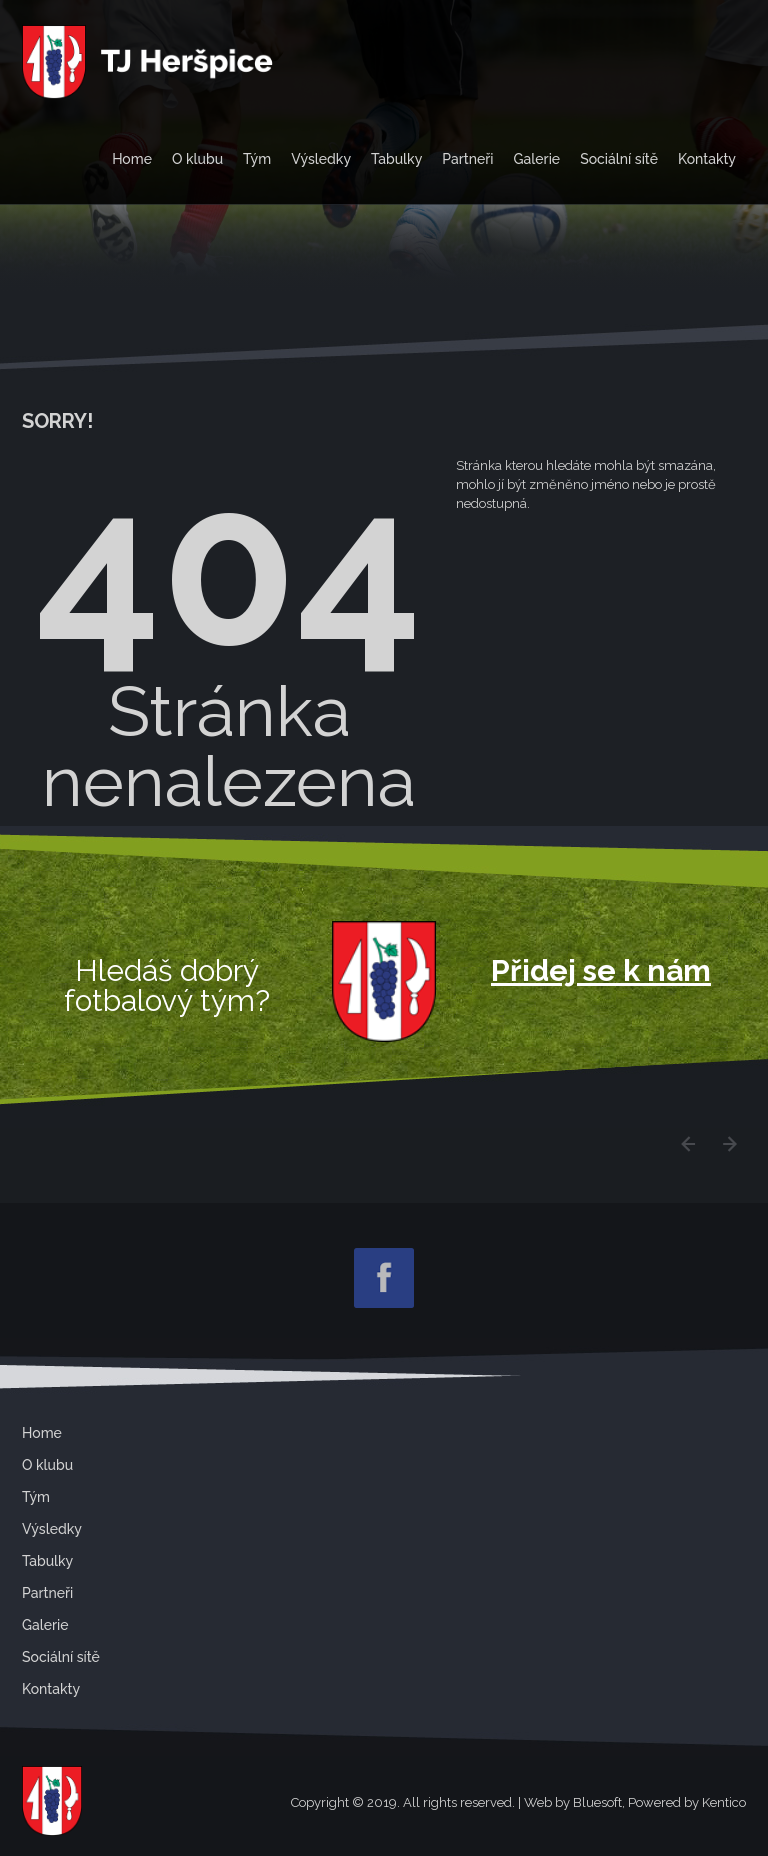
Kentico (724, 1802)
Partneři (467, 159)
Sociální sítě (619, 159)
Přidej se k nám (601, 971)
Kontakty (707, 159)
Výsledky (321, 159)
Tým (257, 159)
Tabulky (396, 159)
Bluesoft (597, 1802)
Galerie (537, 159)
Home (132, 159)
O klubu (197, 159)
